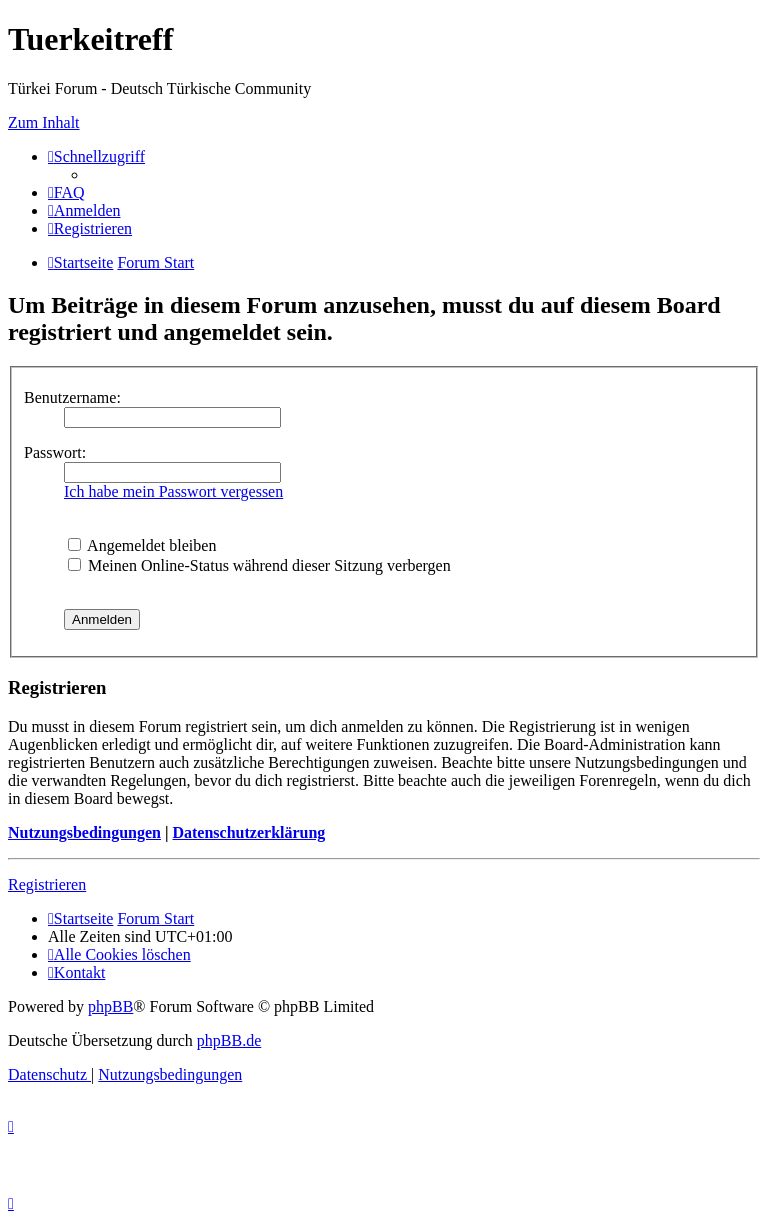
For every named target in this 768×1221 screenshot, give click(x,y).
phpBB (110, 1006)
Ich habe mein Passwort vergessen (173, 491)
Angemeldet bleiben (142, 545)
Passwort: (55, 452)
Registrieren (47, 884)
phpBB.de (229, 1040)
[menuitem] (66, 192)
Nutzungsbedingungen (84, 832)
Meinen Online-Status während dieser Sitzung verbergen (259, 565)
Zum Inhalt (44, 122)
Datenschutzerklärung (248, 832)
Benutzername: (72, 397)
